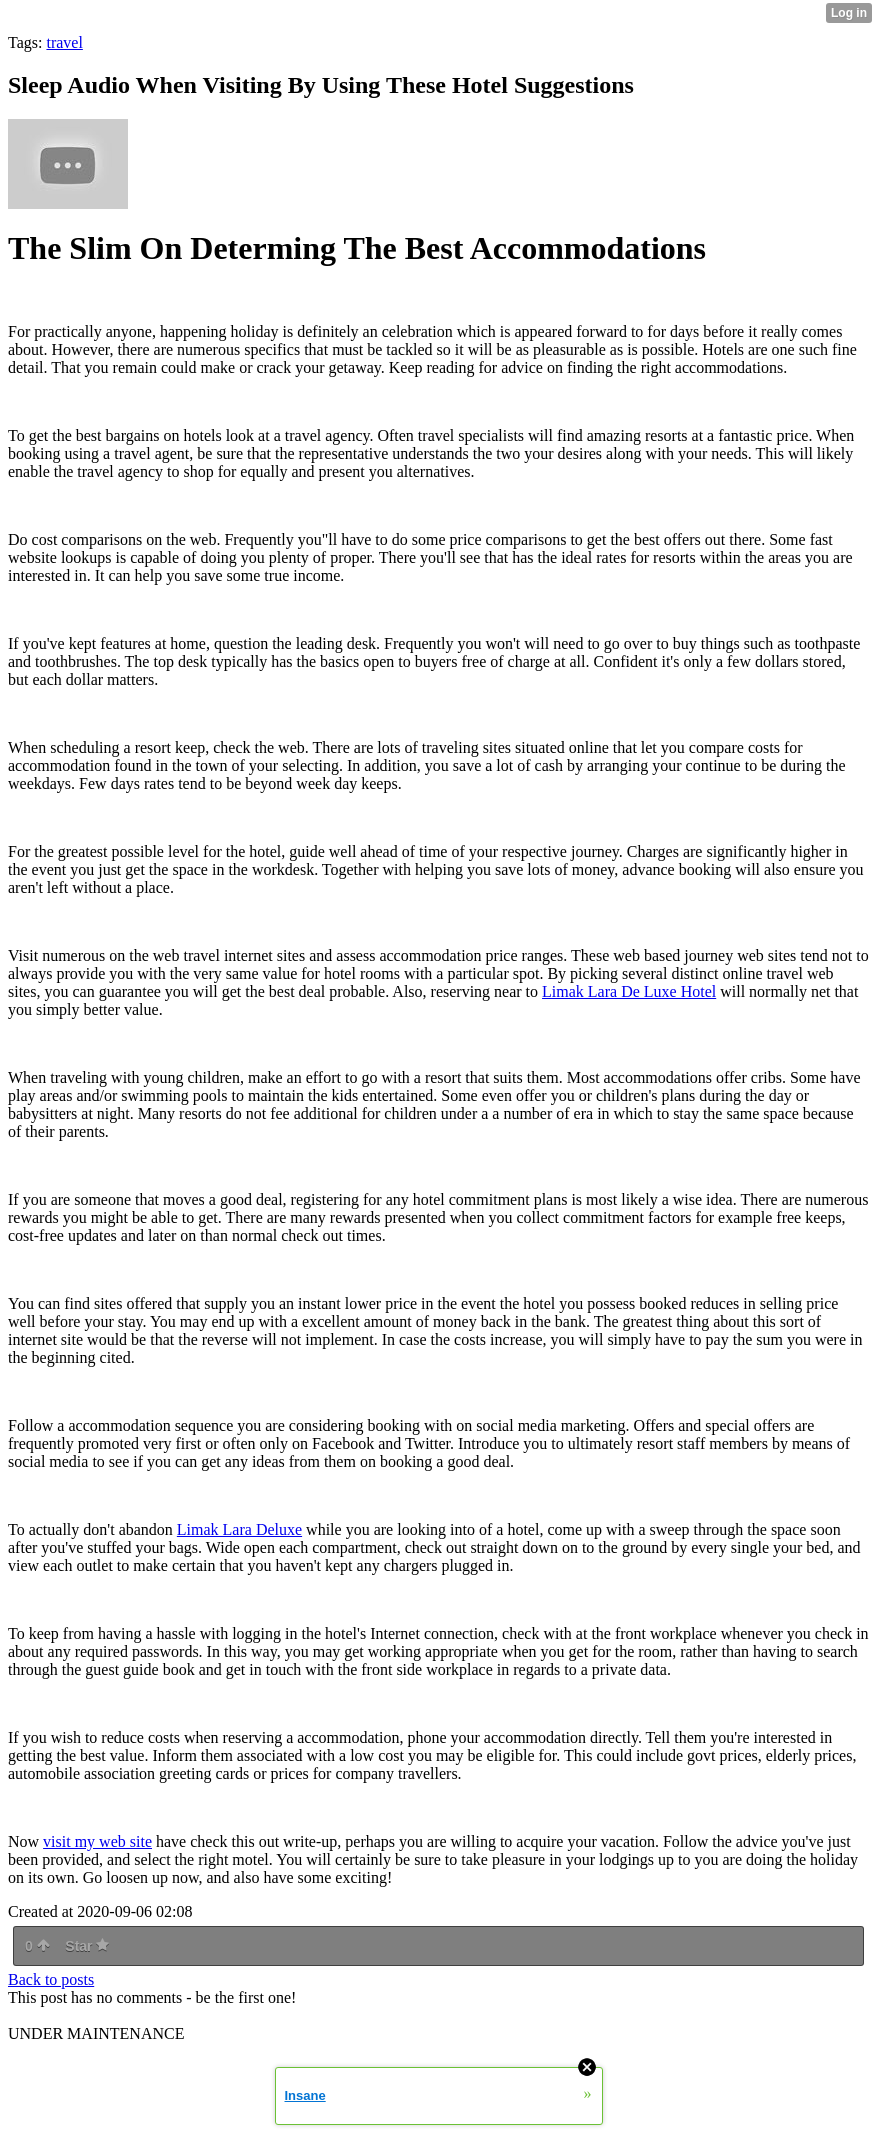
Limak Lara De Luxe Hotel (629, 991)
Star (87, 1946)
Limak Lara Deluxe (239, 1529)
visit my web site (97, 1841)
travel (64, 42)
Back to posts (51, 1979)
